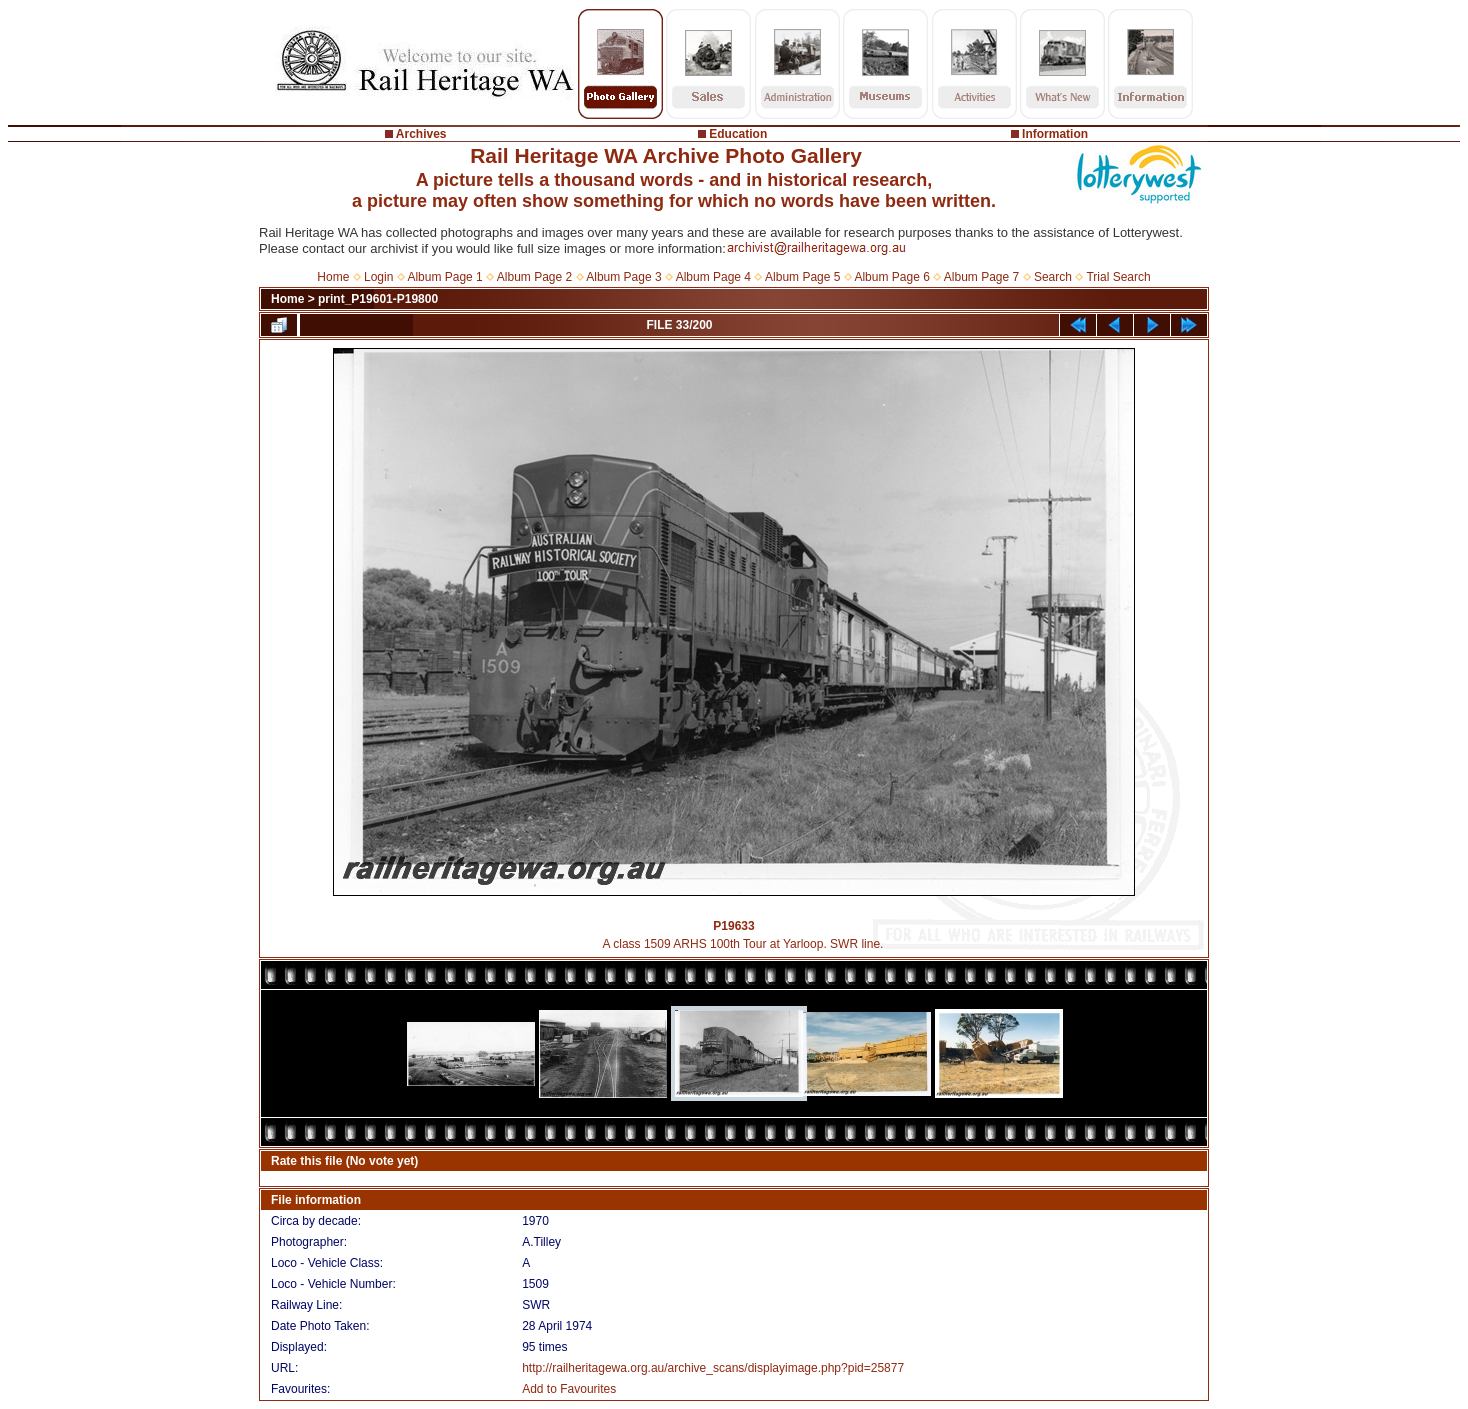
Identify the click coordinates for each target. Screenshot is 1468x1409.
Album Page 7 (981, 277)
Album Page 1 (444, 277)
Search (1053, 277)
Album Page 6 (891, 277)
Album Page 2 (534, 277)
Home (333, 277)
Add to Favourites (569, 1389)
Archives (421, 134)
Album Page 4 (713, 277)
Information (1055, 134)
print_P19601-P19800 (378, 299)
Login (378, 277)
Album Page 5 (802, 277)
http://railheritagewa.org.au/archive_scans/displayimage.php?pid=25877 (713, 1368)
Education (738, 134)
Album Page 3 (623, 277)
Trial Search (1118, 277)
